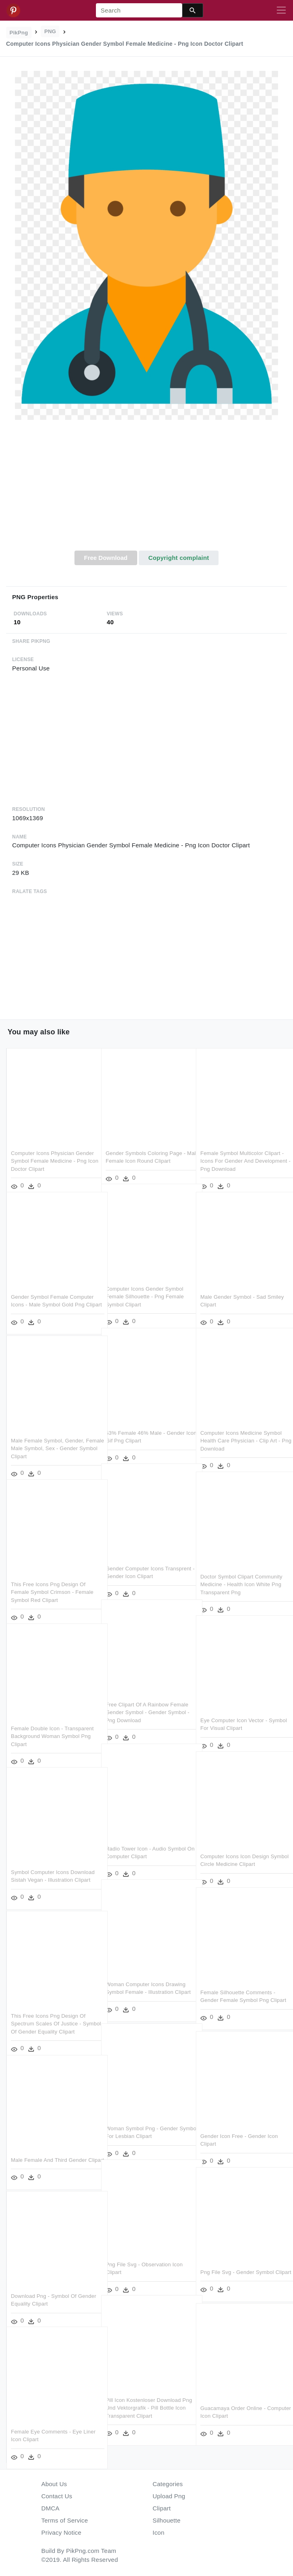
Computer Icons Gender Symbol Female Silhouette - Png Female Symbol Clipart (145, 1286)
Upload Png (169, 2496)
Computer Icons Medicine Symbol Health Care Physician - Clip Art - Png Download (241, 1430)
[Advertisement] (146, 490)
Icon (158, 2532)
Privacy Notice (61, 2532)
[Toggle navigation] (281, 10)
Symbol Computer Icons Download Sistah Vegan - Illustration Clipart (41, 1869)
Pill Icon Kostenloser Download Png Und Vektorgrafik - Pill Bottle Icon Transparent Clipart (145, 2397)
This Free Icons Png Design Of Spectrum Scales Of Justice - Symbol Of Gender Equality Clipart (52, 2013)
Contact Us (56, 2496)
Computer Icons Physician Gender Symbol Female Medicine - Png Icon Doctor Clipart (52, 1150)
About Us (54, 2483)
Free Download (105, 557)
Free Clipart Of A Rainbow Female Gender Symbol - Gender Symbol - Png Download (147, 1702)
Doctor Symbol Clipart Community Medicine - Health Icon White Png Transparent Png (241, 1574)
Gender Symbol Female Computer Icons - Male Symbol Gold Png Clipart (52, 1294)
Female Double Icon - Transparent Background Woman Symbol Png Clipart (52, 1726)
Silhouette (166, 2520)
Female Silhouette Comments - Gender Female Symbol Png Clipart (237, 1990)
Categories (168, 2483)
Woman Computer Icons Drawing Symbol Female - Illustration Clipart (146, 1982)
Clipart (162, 2508)
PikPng (19, 33)
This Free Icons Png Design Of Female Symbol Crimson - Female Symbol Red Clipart (52, 1582)
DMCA (50, 2508)
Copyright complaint (178, 557)
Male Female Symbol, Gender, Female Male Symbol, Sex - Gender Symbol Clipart (48, 1438)
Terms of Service (64, 2520)
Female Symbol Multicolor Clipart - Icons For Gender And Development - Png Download (242, 1150)
